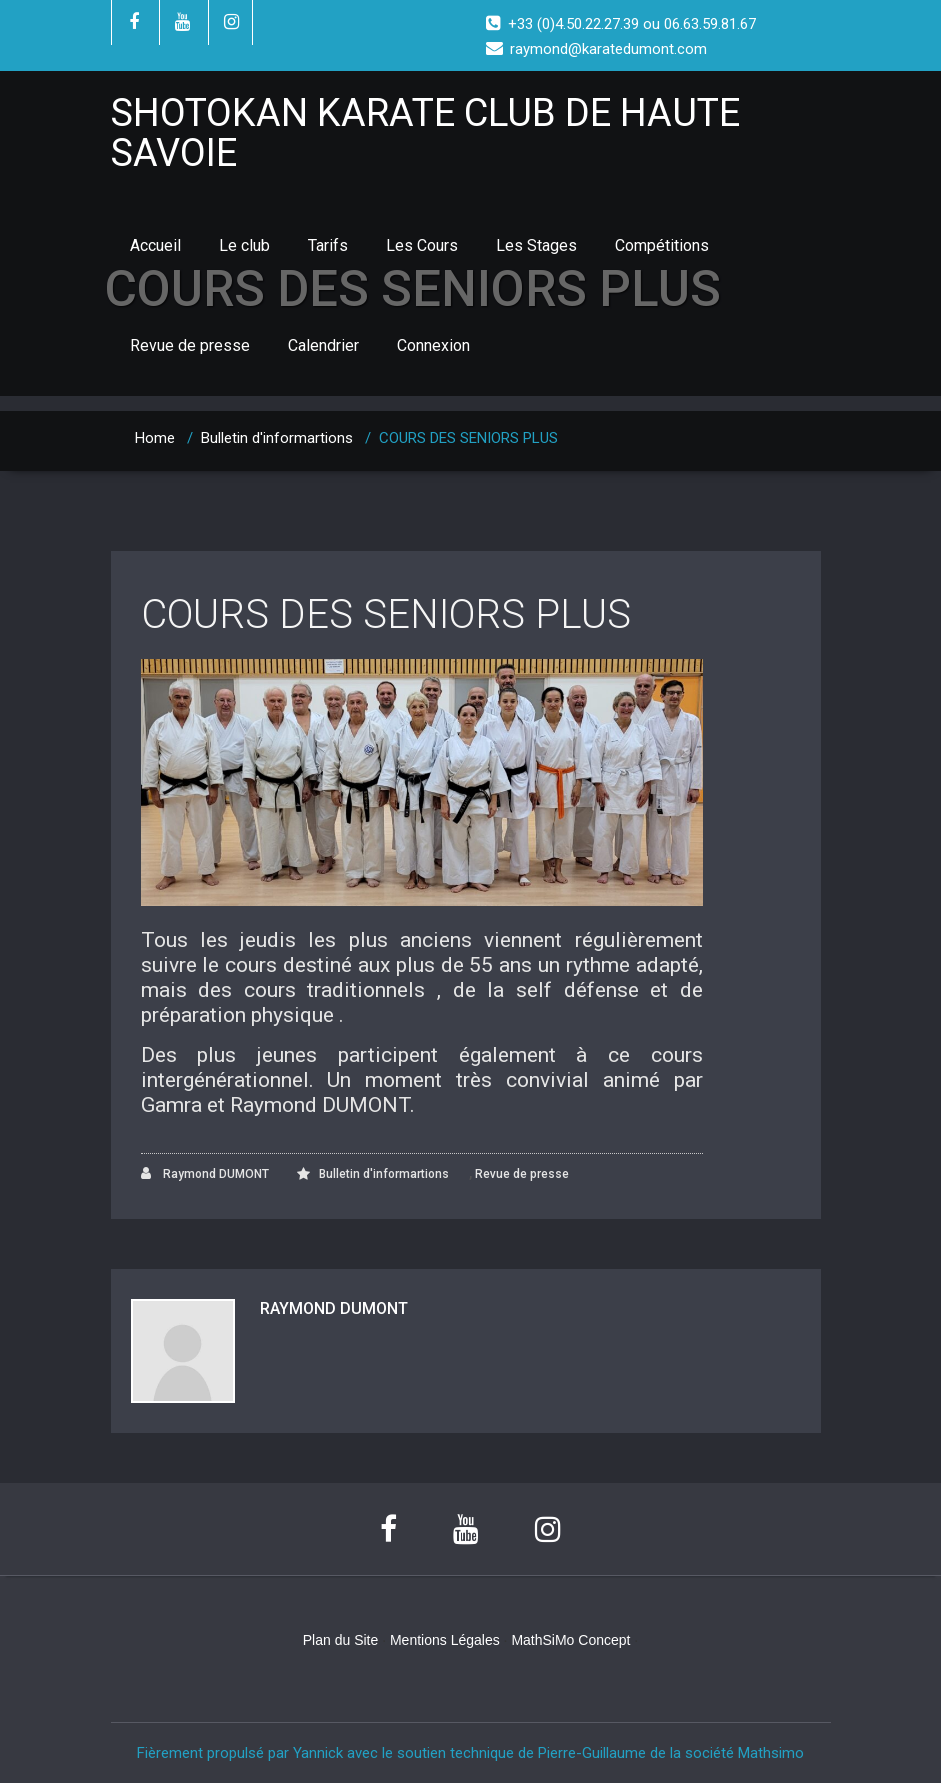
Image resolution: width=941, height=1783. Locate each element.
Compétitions (662, 245)
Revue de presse (190, 345)
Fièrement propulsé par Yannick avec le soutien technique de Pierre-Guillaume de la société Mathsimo (470, 1753)
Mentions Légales (445, 1640)
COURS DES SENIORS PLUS (386, 614)
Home (155, 438)
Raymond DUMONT (205, 1173)
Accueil (155, 245)
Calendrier (323, 345)
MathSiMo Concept (570, 1640)
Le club (244, 245)
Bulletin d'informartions (277, 438)
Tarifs (328, 245)
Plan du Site (341, 1640)
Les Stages (536, 245)
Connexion (433, 345)
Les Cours (422, 245)
